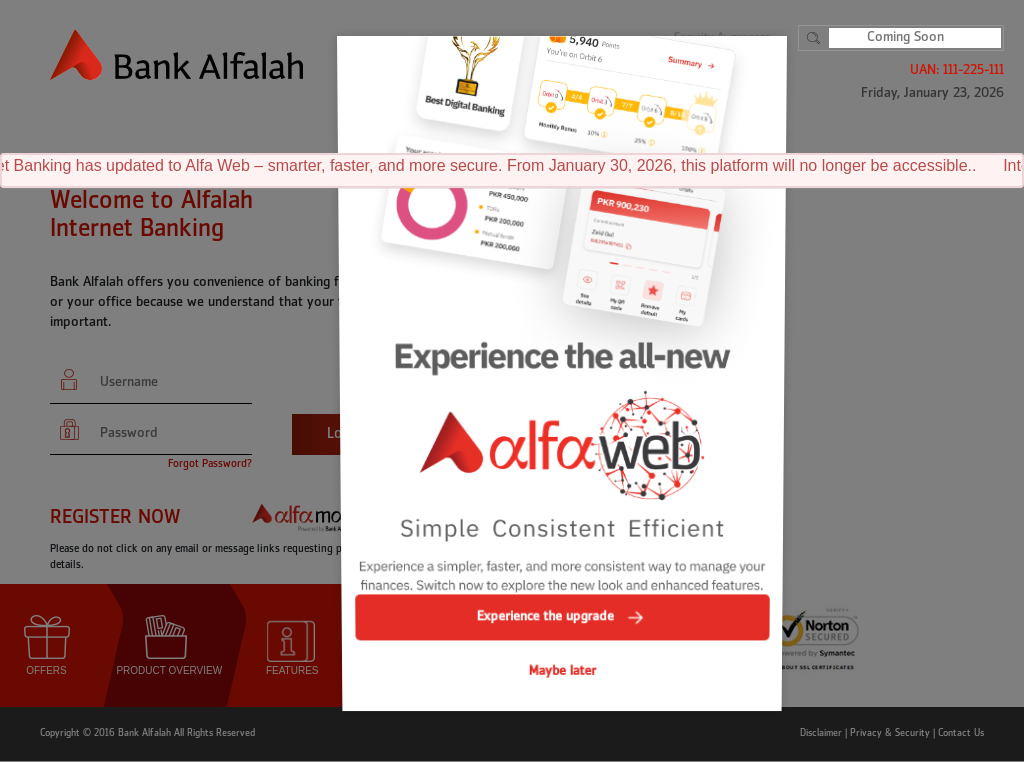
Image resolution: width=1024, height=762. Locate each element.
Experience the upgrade (562, 586)
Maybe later (562, 634)
